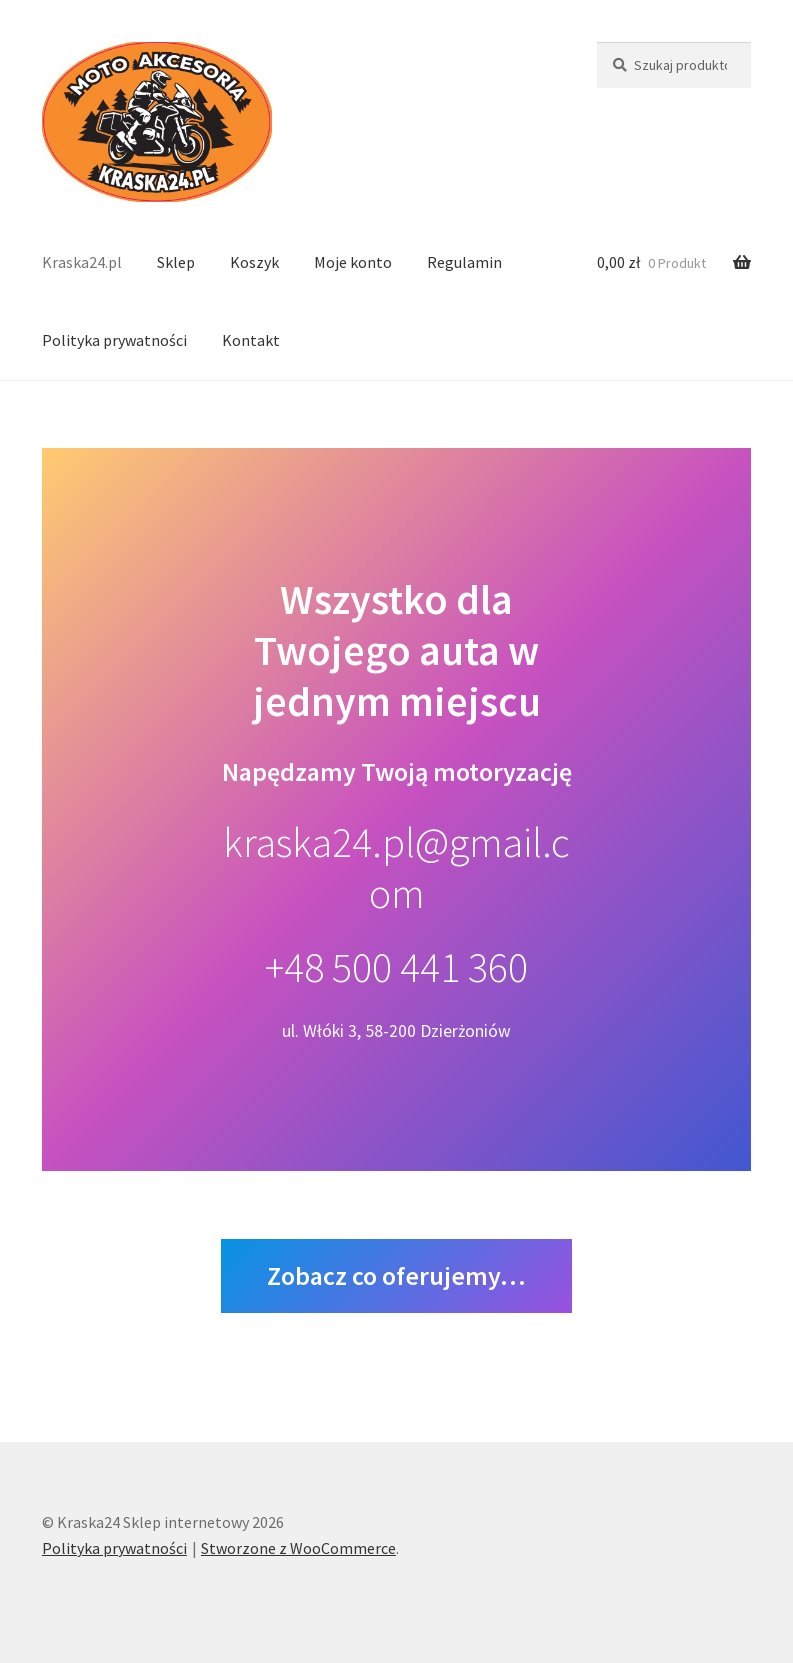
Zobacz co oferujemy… (396, 1275)
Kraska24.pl (82, 262)
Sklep (176, 262)
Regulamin (464, 262)
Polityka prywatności (114, 340)
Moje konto (353, 262)
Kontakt (251, 340)
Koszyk (254, 262)
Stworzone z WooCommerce (298, 1548)
